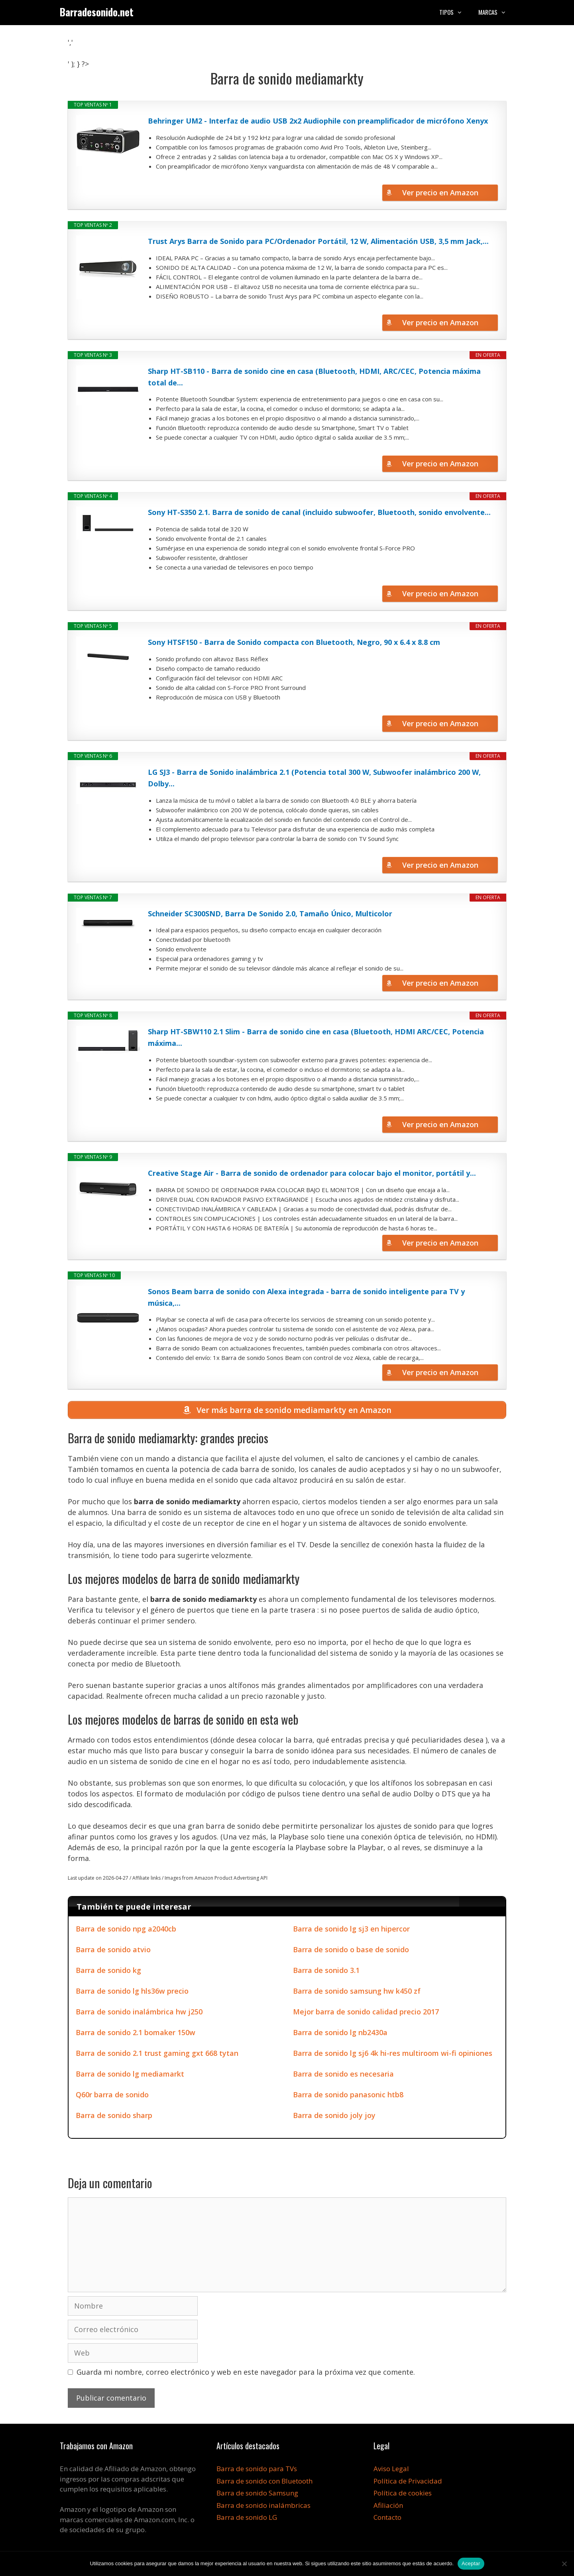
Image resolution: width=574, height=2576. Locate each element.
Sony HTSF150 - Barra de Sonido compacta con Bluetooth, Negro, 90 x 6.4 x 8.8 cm (294, 642)
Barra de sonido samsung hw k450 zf (357, 1993)
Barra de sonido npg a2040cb (126, 1931)
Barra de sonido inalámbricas (263, 2507)
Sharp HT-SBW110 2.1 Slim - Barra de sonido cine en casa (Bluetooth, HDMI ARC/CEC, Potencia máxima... (316, 1037)
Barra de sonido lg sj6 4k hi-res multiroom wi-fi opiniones (392, 2055)
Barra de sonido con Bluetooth (264, 2483)
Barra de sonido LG (246, 2519)
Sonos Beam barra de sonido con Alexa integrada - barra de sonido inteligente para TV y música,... (306, 1297)
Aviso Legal (391, 2471)
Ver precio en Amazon (440, 192)
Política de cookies (402, 2495)
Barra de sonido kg (108, 1972)
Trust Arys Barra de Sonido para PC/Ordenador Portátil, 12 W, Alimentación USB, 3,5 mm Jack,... (318, 241)
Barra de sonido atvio (113, 1952)
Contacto (387, 2519)
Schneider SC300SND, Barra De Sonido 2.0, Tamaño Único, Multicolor (270, 913)
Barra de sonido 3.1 (326, 1972)
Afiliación (388, 2507)
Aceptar (471, 2563)
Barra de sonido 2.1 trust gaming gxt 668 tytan (157, 2055)
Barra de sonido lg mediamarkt (130, 2076)
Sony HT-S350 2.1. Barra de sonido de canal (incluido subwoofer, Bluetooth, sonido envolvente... (319, 512)
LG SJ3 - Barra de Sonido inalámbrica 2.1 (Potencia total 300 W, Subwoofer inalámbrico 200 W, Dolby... (314, 777)
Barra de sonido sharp (114, 2117)
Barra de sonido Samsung (257, 2495)
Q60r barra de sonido (112, 2097)
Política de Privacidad (407, 2483)
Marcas (496, 12)
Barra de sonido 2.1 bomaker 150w (135, 2035)
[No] (564, 2564)
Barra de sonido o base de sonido (351, 1952)
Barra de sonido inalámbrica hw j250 (139, 2014)
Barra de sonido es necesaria (343, 2076)
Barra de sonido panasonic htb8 (348, 2097)
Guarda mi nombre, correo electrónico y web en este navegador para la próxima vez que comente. (246, 2374)
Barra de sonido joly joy (334, 2117)
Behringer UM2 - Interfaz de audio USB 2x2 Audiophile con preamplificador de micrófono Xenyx (318, 121)
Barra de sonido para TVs (256, 2471)
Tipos (454, 12)
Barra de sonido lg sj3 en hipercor (351, 1931)
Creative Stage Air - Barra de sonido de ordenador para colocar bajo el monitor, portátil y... (312, 1173)
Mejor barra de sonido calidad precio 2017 (366, 2014)
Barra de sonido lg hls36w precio (132, 1993)
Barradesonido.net (97, 11)
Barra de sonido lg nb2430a (340, 2035)
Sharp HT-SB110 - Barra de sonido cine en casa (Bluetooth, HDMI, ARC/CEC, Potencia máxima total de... (314, 376)
